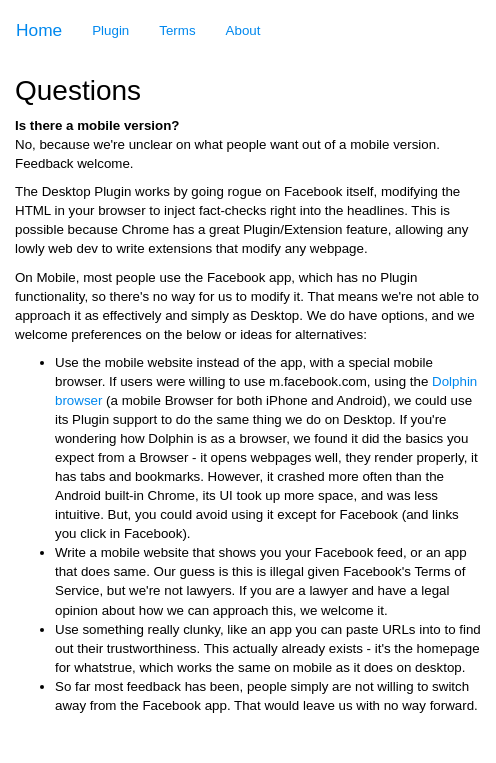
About (243, 30)
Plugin (110, 30)
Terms (177, 30)
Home (39, 30)
